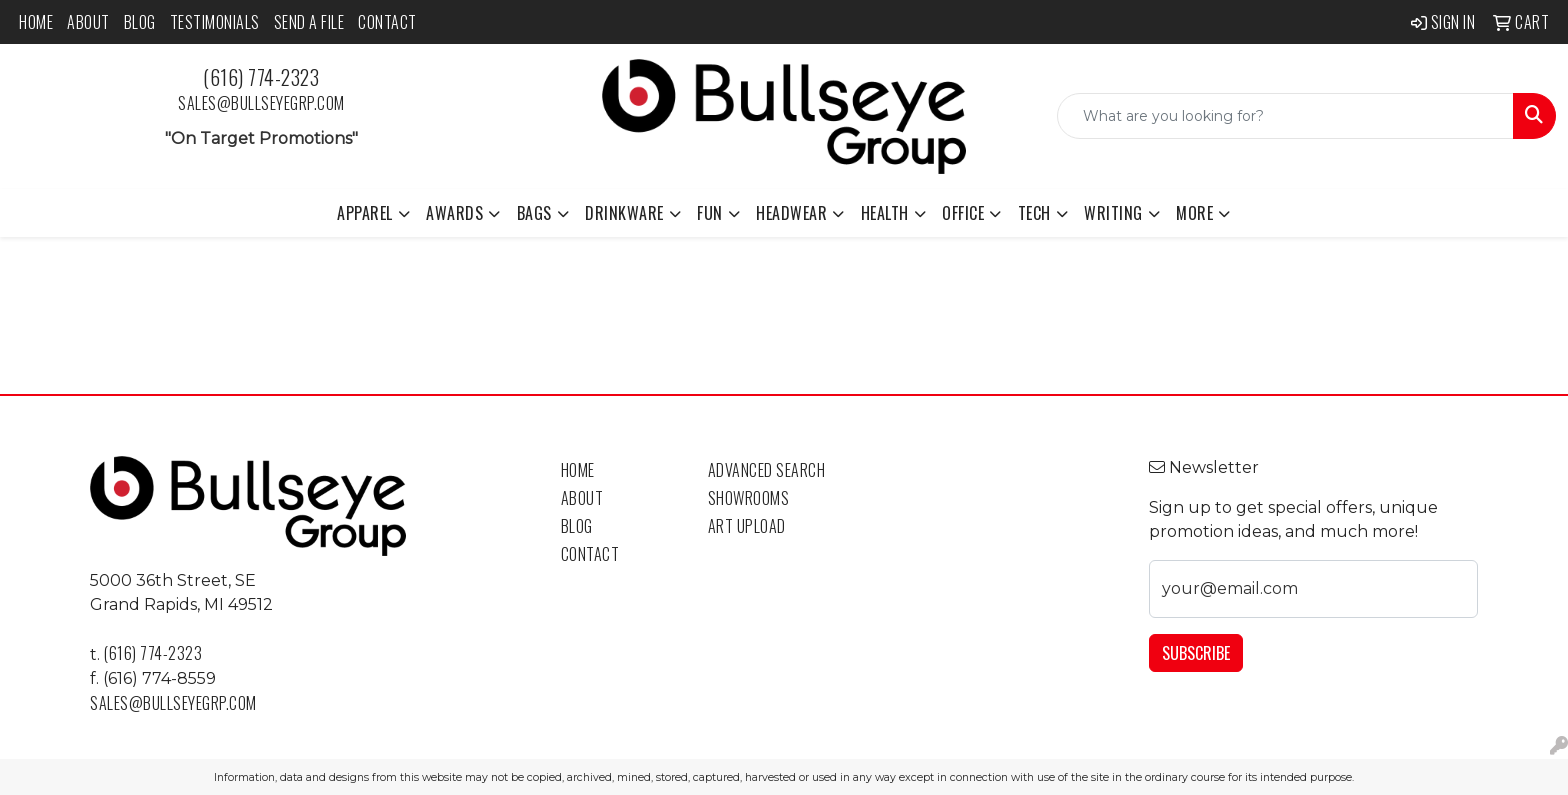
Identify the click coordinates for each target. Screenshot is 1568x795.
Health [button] (885, 213)
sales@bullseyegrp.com (261, 103)
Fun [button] (710, 213)
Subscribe (1196, 653)
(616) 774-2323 (261, 77)
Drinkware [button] (624, 213)
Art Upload (747, 526)
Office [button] (963, 213)
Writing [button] (1113, 213)
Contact (387, 22)
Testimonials (215, 22)
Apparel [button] (365, 213)
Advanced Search (767, 470)
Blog (140, 22)
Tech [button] (1034, 213)
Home (36, 22)
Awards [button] (454, 213)
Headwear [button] (791, 213)
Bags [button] (534, 213)
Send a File (309, 22)
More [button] (1194, 213)
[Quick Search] (1285, 116)
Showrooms (749, 498)
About (88, 22)
